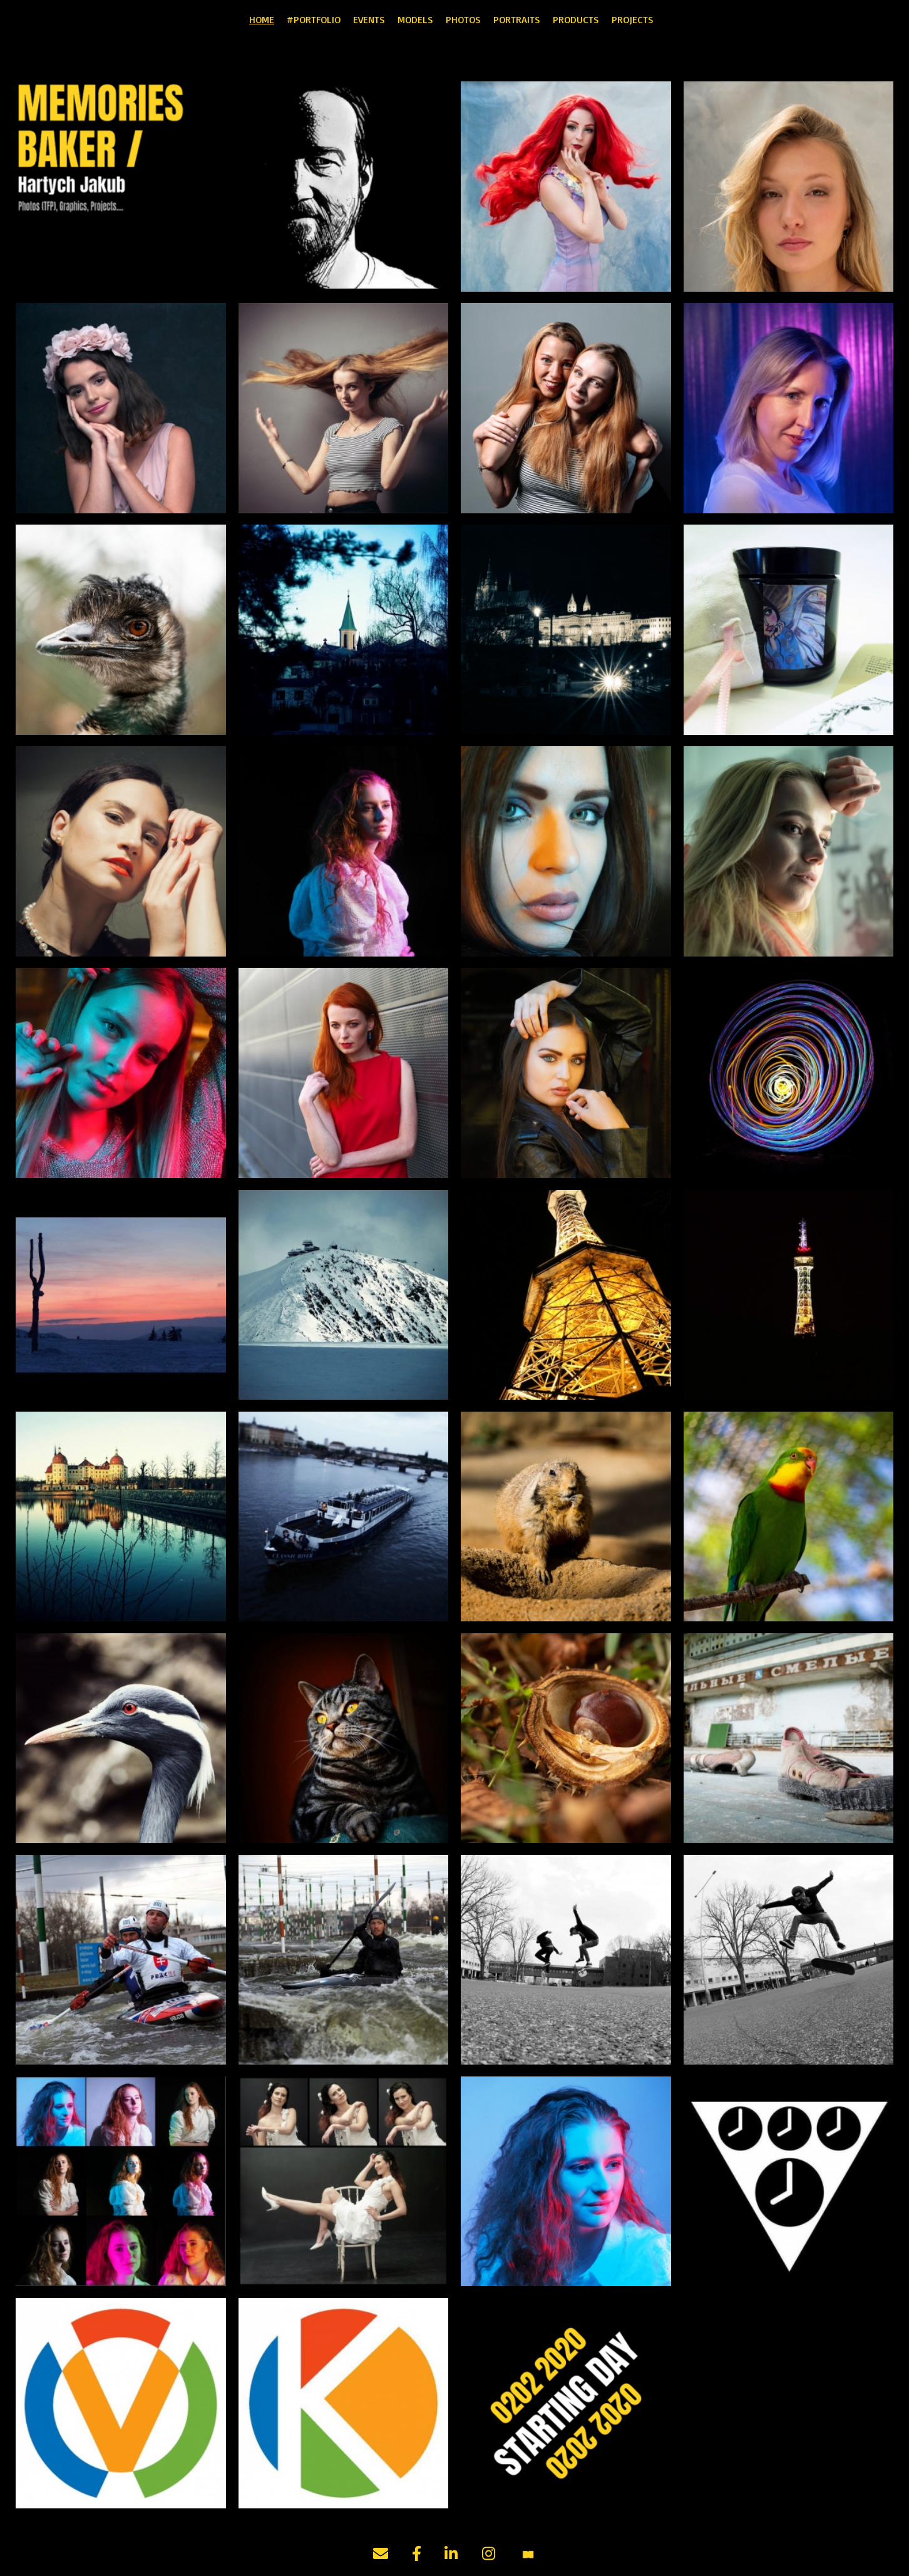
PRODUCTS (576, 19)
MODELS (415, 19)
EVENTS (369, 19)
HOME (261, 19)
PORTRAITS (516, 19)
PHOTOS (463, 19)
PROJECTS (633, 19)
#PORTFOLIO (314, 19)
